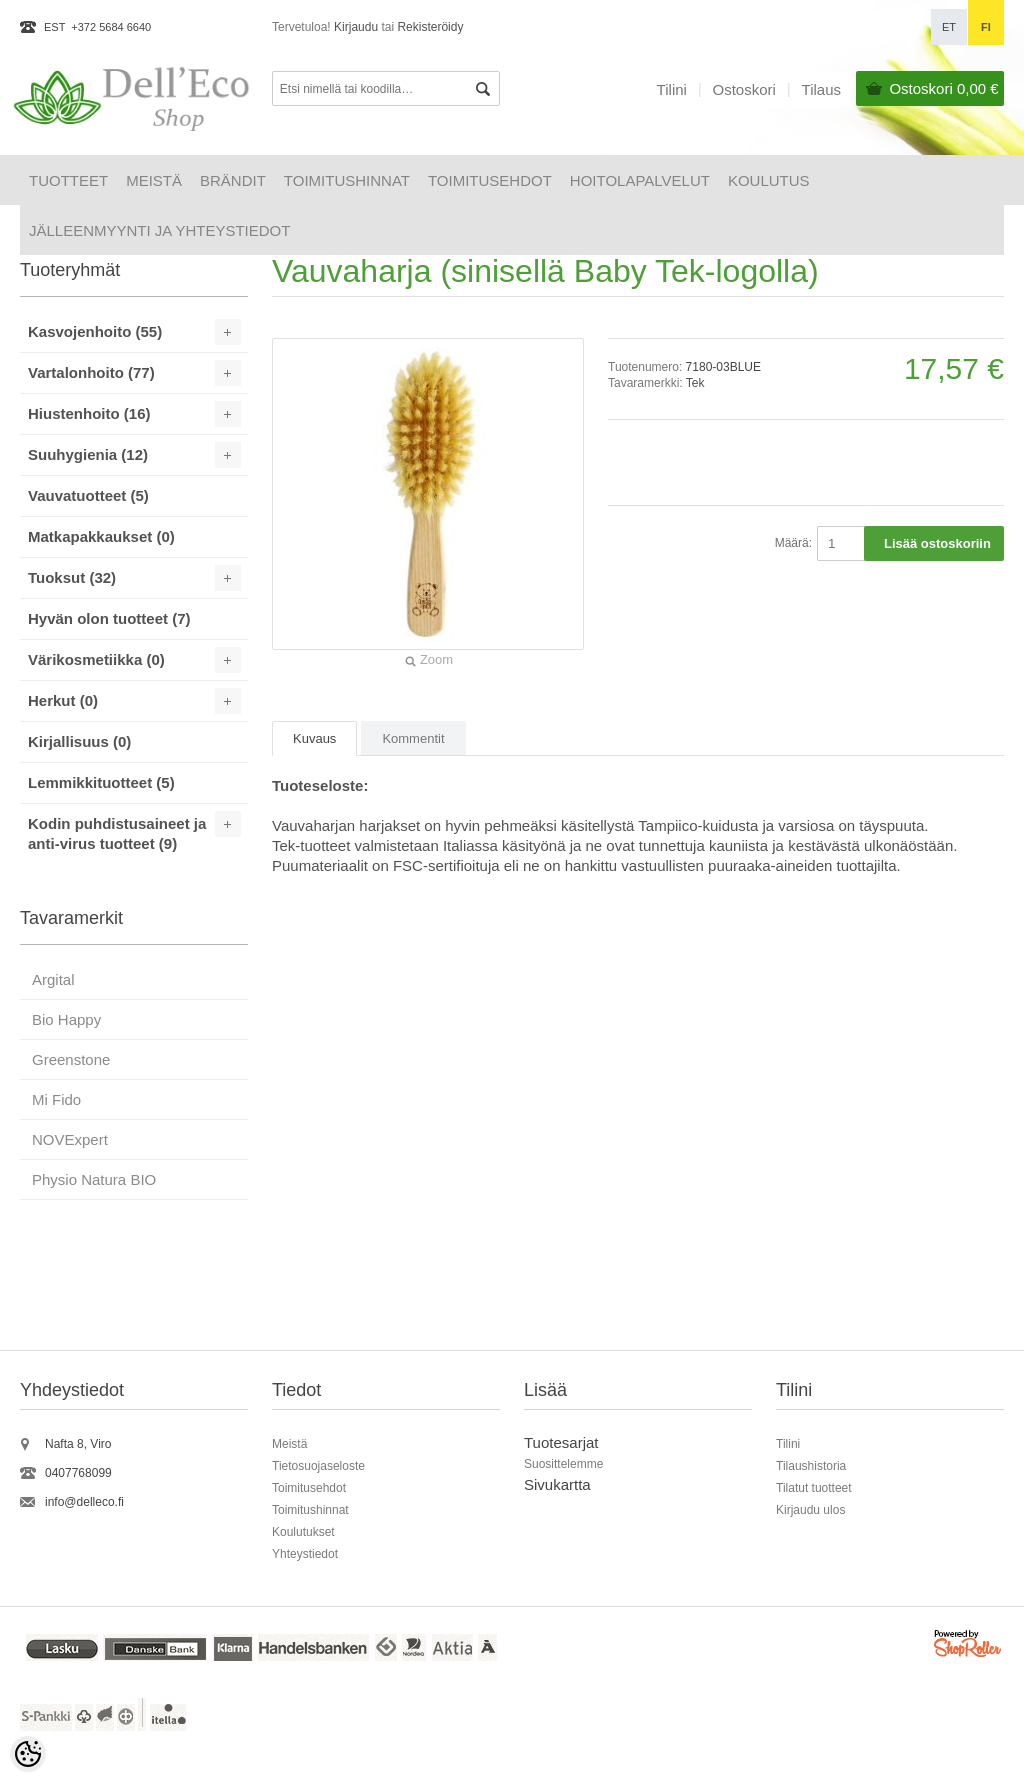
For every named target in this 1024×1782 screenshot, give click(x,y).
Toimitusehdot (490, 180)
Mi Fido (56, 1099)
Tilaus (821, 89)
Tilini (672, 89)
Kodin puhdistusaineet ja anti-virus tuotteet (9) (117, 833)
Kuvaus (314, 738)
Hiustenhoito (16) (89, 413)
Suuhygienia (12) (88, 454)
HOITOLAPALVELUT (640, 180)
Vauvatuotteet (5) (88, 495)
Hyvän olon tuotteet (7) (109, 618)
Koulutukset (303, 1532)
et (949, 27)
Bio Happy (66, 1019)
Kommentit (413, 738)
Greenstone (71, 1059)
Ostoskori (943, 88)
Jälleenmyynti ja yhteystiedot (159, 230)
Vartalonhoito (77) (91, 372)
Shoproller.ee (969, 1646)
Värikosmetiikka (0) (96, 659)
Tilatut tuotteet (814, 1488)
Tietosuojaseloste (318, 1466)
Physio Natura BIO (94, 1179)
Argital (53, 979)
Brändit (233, 180)
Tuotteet (68, 180)
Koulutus (769, 180)
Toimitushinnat (347, 180)
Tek (695, 383)
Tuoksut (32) (72, 577)
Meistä (154, 180)
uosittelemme (567, 1464)
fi (986, 27)
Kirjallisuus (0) (79, 741)
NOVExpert (70, 1139)
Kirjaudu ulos (810, 1510)
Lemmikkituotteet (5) (101, 782)
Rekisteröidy (430, 27)
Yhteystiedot (305, 1554)
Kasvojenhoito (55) (95, 331)
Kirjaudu (356, 27)
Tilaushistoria (811, 1466)
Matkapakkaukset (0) (101, 536)
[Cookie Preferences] (28, 1754)
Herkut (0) (63, 700)
